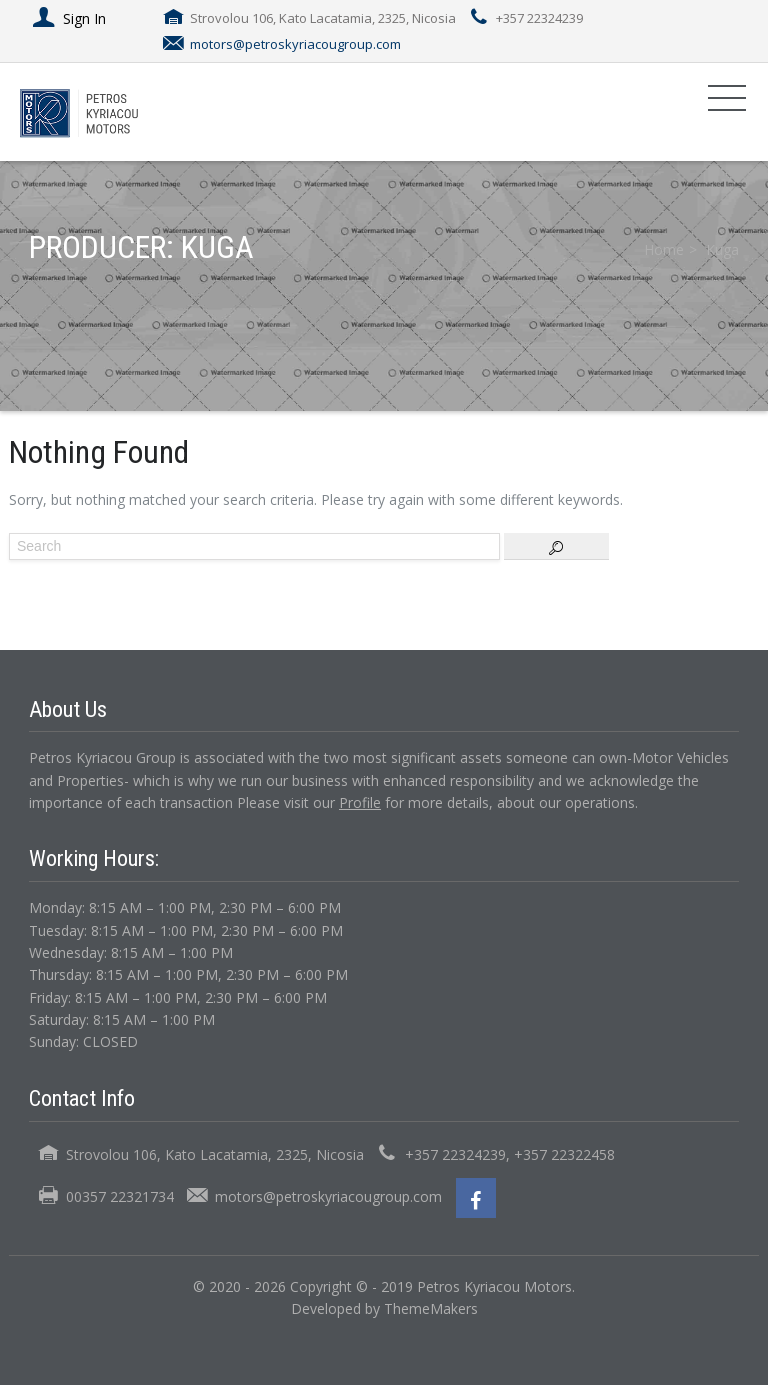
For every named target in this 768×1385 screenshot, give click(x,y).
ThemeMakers (431, 1308)
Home (664, 249)
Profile (360, 802)
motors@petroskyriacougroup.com (295, 44)
